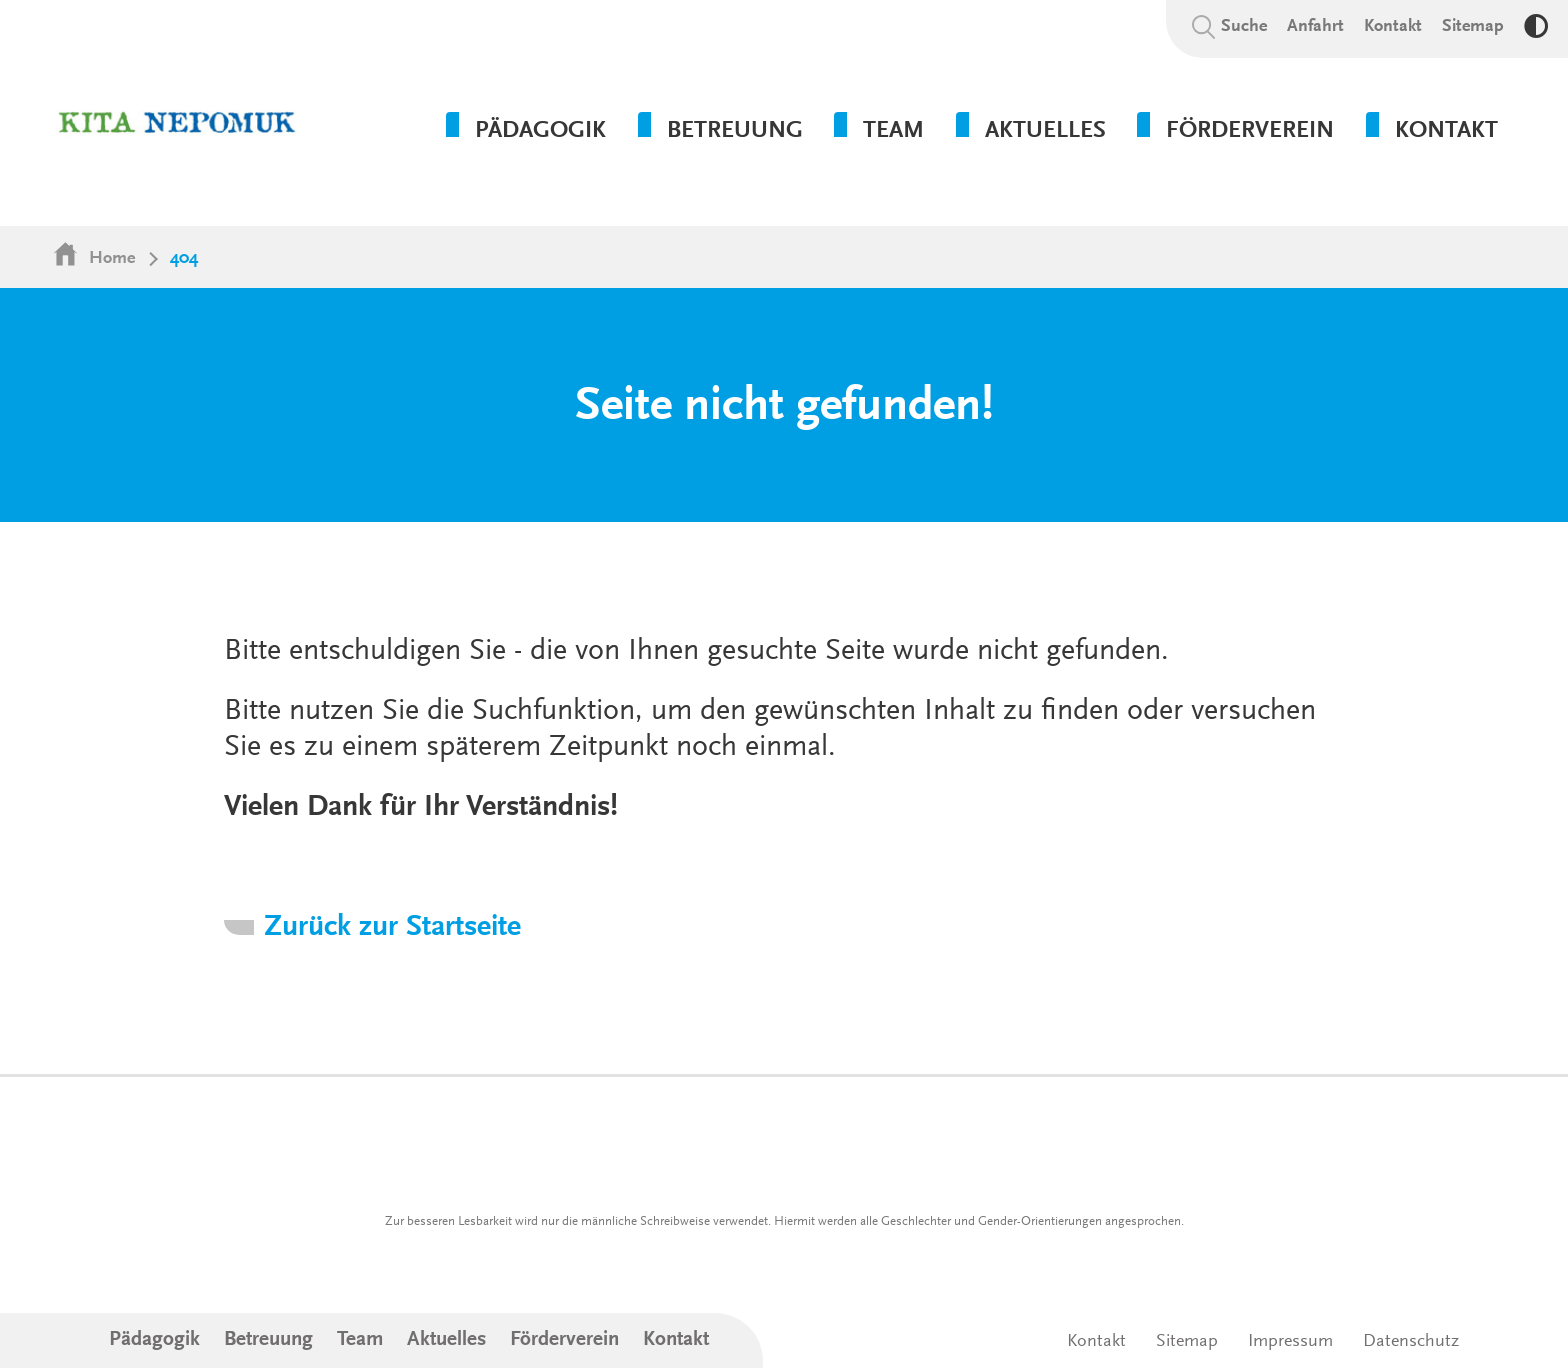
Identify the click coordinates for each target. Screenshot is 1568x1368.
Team (360, 1340)
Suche (1244, 27)
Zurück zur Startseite (392, 928)
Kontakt (1393, 27)
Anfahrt (1315, 27)
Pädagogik (154, 1340)
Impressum (1290, 1342)
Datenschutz (1411, 1342)
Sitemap (1473, 27)
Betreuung (268, 1340)
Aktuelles (446, 1340)
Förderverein (564, 1340)
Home (112, 259)
